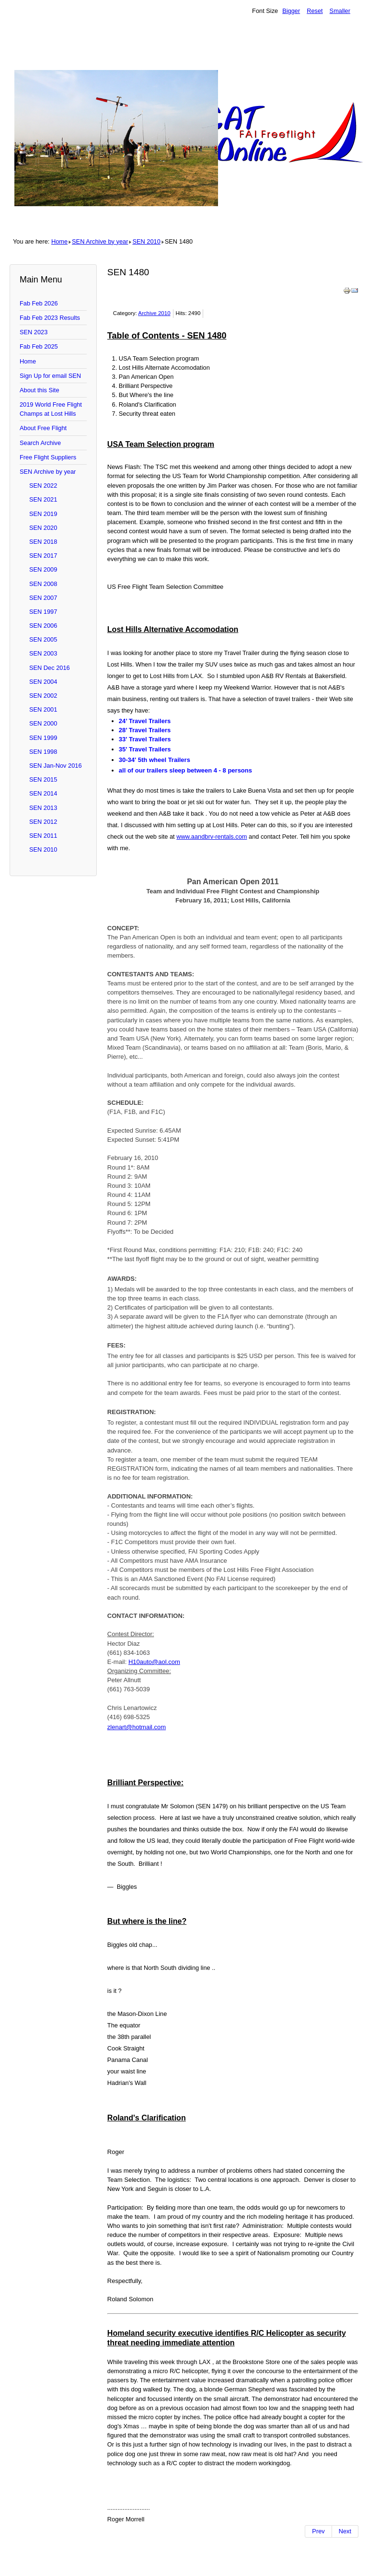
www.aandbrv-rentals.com (211, 836)
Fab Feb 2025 (39, 346)
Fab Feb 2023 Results (50, 317)
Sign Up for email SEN (50, 375)
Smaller (340, 10)
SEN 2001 (43, 709)
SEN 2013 (43, 807)
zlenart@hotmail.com (136, 1727)
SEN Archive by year (100, 241)
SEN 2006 (43, 625)
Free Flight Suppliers (48, 457)
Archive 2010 (154, 313)
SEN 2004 (43, 681)
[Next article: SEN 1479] (345, 2531)
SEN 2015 (43, 779)
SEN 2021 (43, 499)
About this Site (39, 390)
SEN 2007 (43, 597)
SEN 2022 (43, 485)
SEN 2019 (43, 513)
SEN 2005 (43, 639)
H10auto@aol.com (154, 1661)
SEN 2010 (146, 241)
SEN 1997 (43, 611)
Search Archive (40, 442)
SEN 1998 (43, 751)
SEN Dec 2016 (49, 667)
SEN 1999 (43, 737)
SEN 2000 (43, 723)
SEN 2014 (43, 793)
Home (59, 241)
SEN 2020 (43, 527)
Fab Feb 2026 (39, 303)
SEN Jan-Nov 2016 (55, 765)
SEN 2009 (43, 569)
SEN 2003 (43, 653)
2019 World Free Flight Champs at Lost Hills (51, 409)
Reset (314, 10)
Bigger (291, 10)
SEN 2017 (43, 555)
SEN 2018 (43, 541)
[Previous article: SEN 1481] (318, 2531)
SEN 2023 (33, 332)
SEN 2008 (43, 583)
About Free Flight (43, 428)
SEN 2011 (43, 835)
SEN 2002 (43, 695)
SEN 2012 (43, 821)
